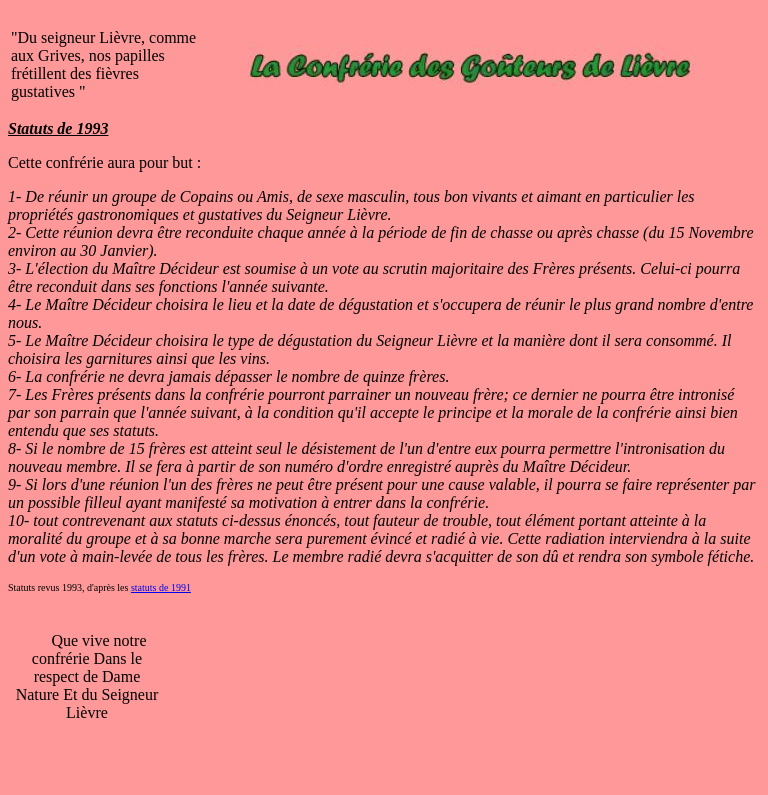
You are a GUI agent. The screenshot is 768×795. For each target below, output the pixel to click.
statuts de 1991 (161, 587)
